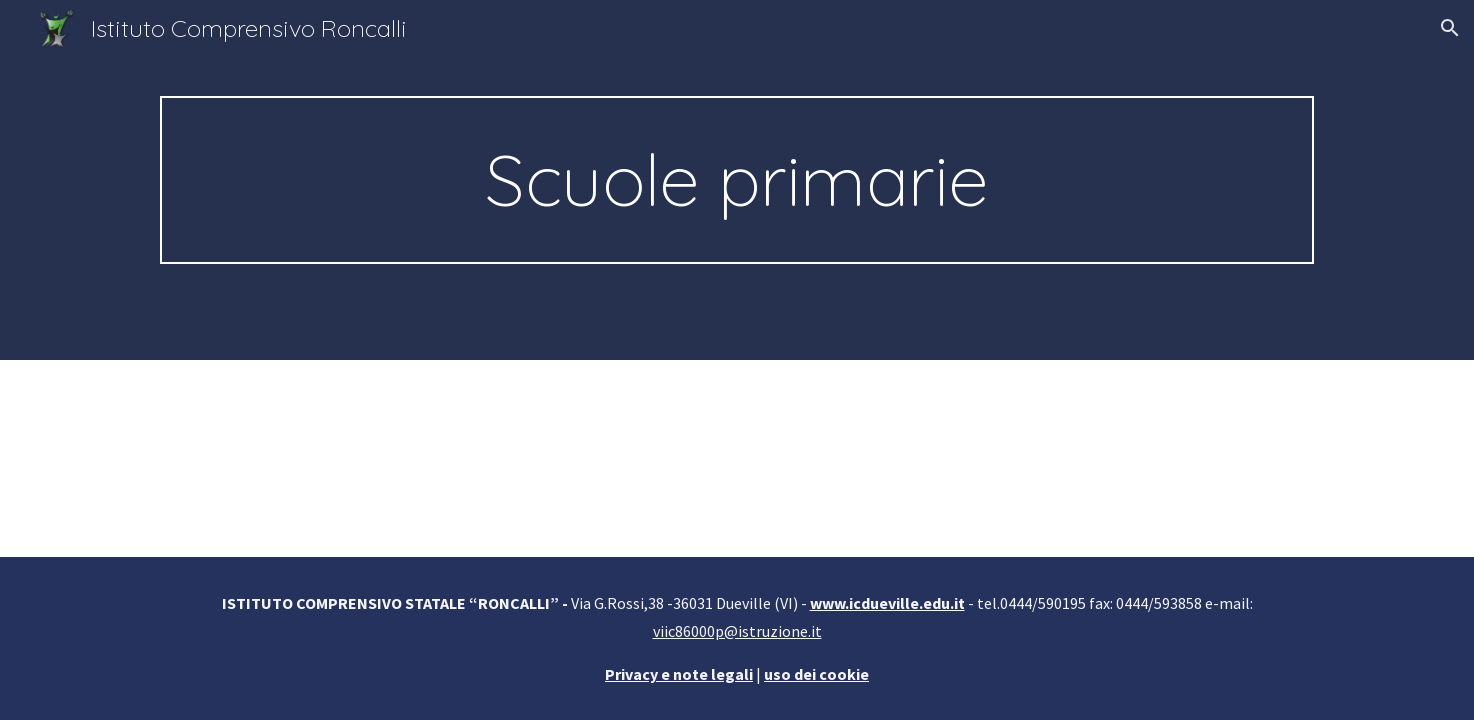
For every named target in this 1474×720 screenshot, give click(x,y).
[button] (1450, 28)
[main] (737, 180)
